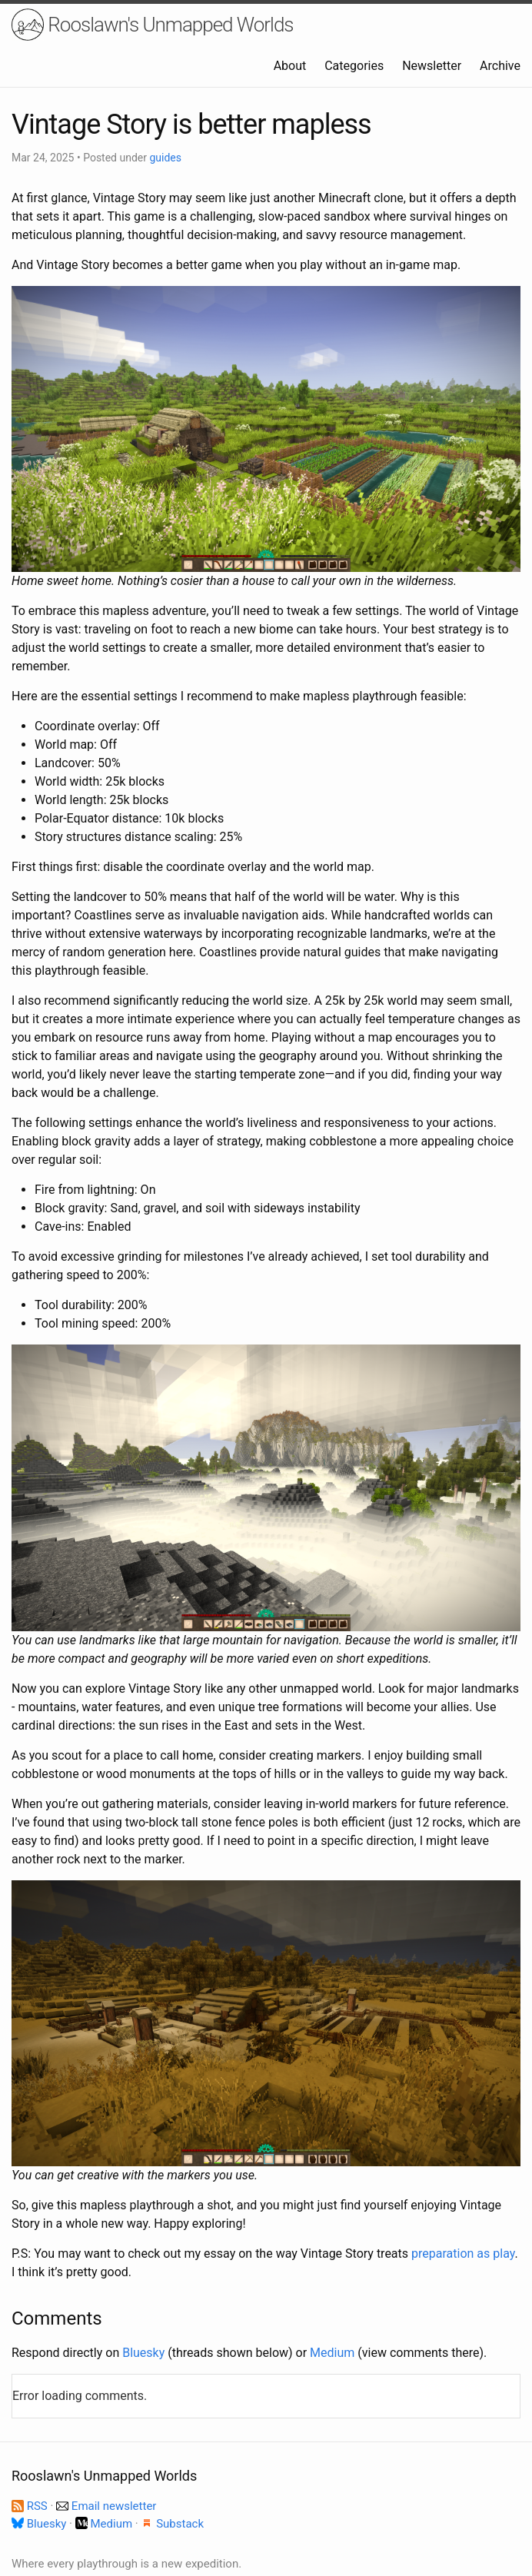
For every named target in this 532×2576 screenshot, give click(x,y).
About (290, 65)
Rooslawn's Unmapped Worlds (153, 24)
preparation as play (462, 2253)
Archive (500, 65)
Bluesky (143, 2352)
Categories (354, 65)
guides (165, 157)
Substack (172, 2524)
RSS (31, 2506)
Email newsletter (106, 2506)
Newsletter (431, 65)
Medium (332, 2352)
